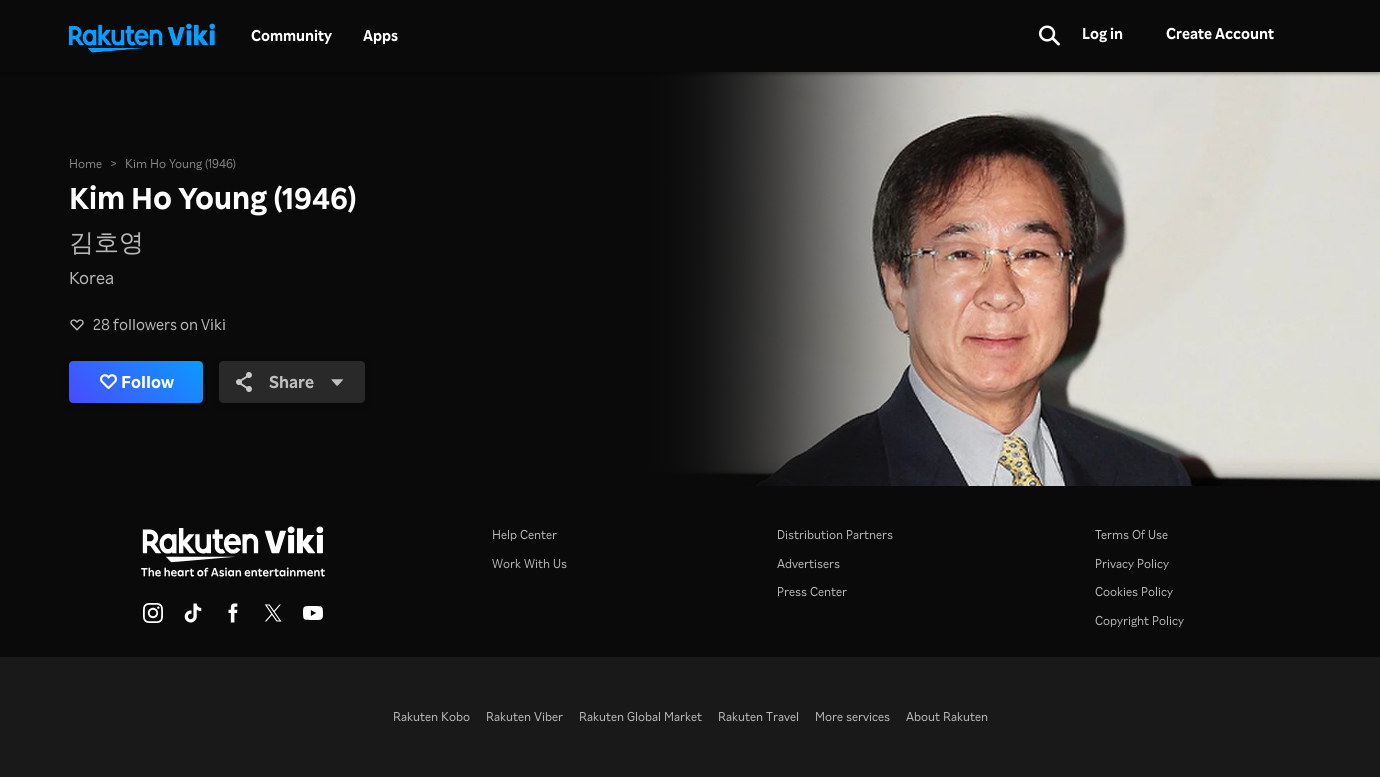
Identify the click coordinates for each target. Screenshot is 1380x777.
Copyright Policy (1139, 620)
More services (852, 716)
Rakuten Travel (758, 716)
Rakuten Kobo (431, 716)
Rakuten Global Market (640, 716)
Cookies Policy (1134, 591)
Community (291, 36)
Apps (380, 36)
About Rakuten (947, 716)
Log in (1102, 33)
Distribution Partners (835, 534)
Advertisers (808, 563)
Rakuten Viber (524, 716)
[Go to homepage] (142, 36)
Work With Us (529, 563)
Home (85, 163)
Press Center (812, 591)
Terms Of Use (1131, 534)
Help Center (524, 534)
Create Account (1220, 33)
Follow (137, 382)
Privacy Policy (1132, 563)
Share (290, 381)
